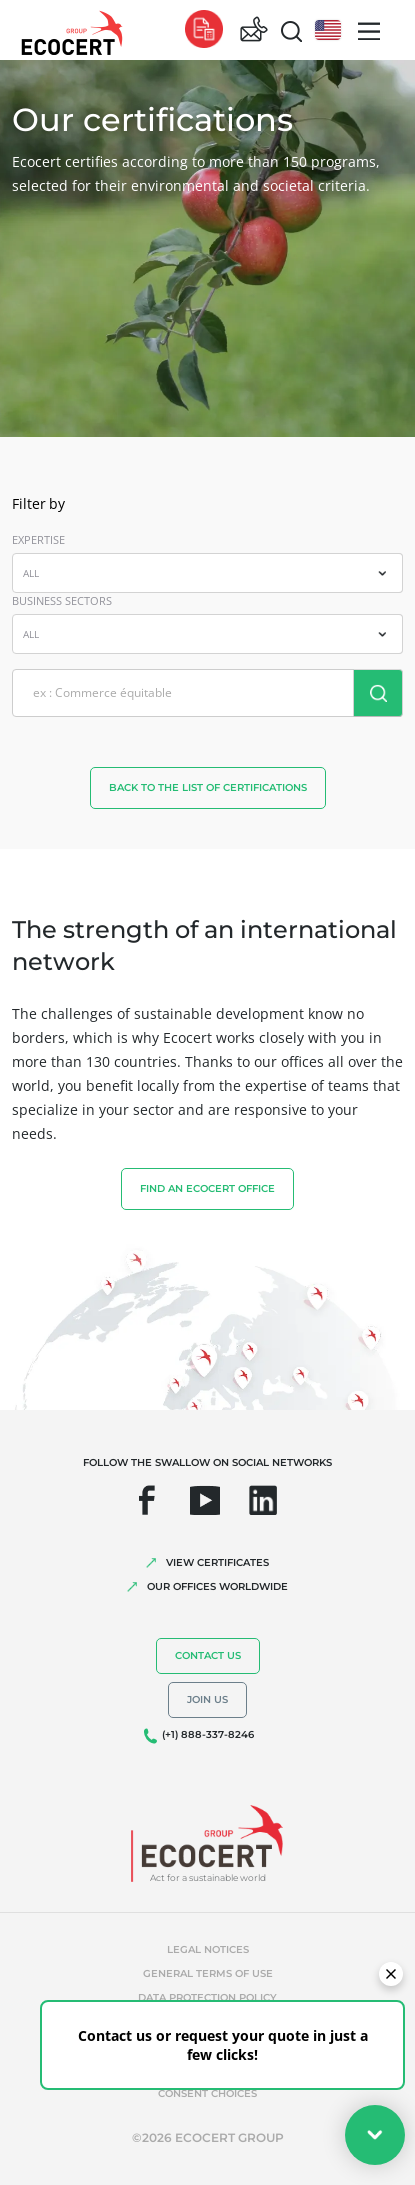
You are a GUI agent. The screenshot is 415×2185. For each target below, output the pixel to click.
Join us (207, 1699)
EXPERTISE (38, 539)
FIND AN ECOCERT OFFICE (207, 1188)
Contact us (208, 1655)
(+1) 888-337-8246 (208, 1734)
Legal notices (208, 1949)
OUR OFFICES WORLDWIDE (217, 1586)
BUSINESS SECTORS (62, 600)
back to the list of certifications (208, 787)
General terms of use (208, 1973)
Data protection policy (207, 1997)
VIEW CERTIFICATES (217, 1562)
